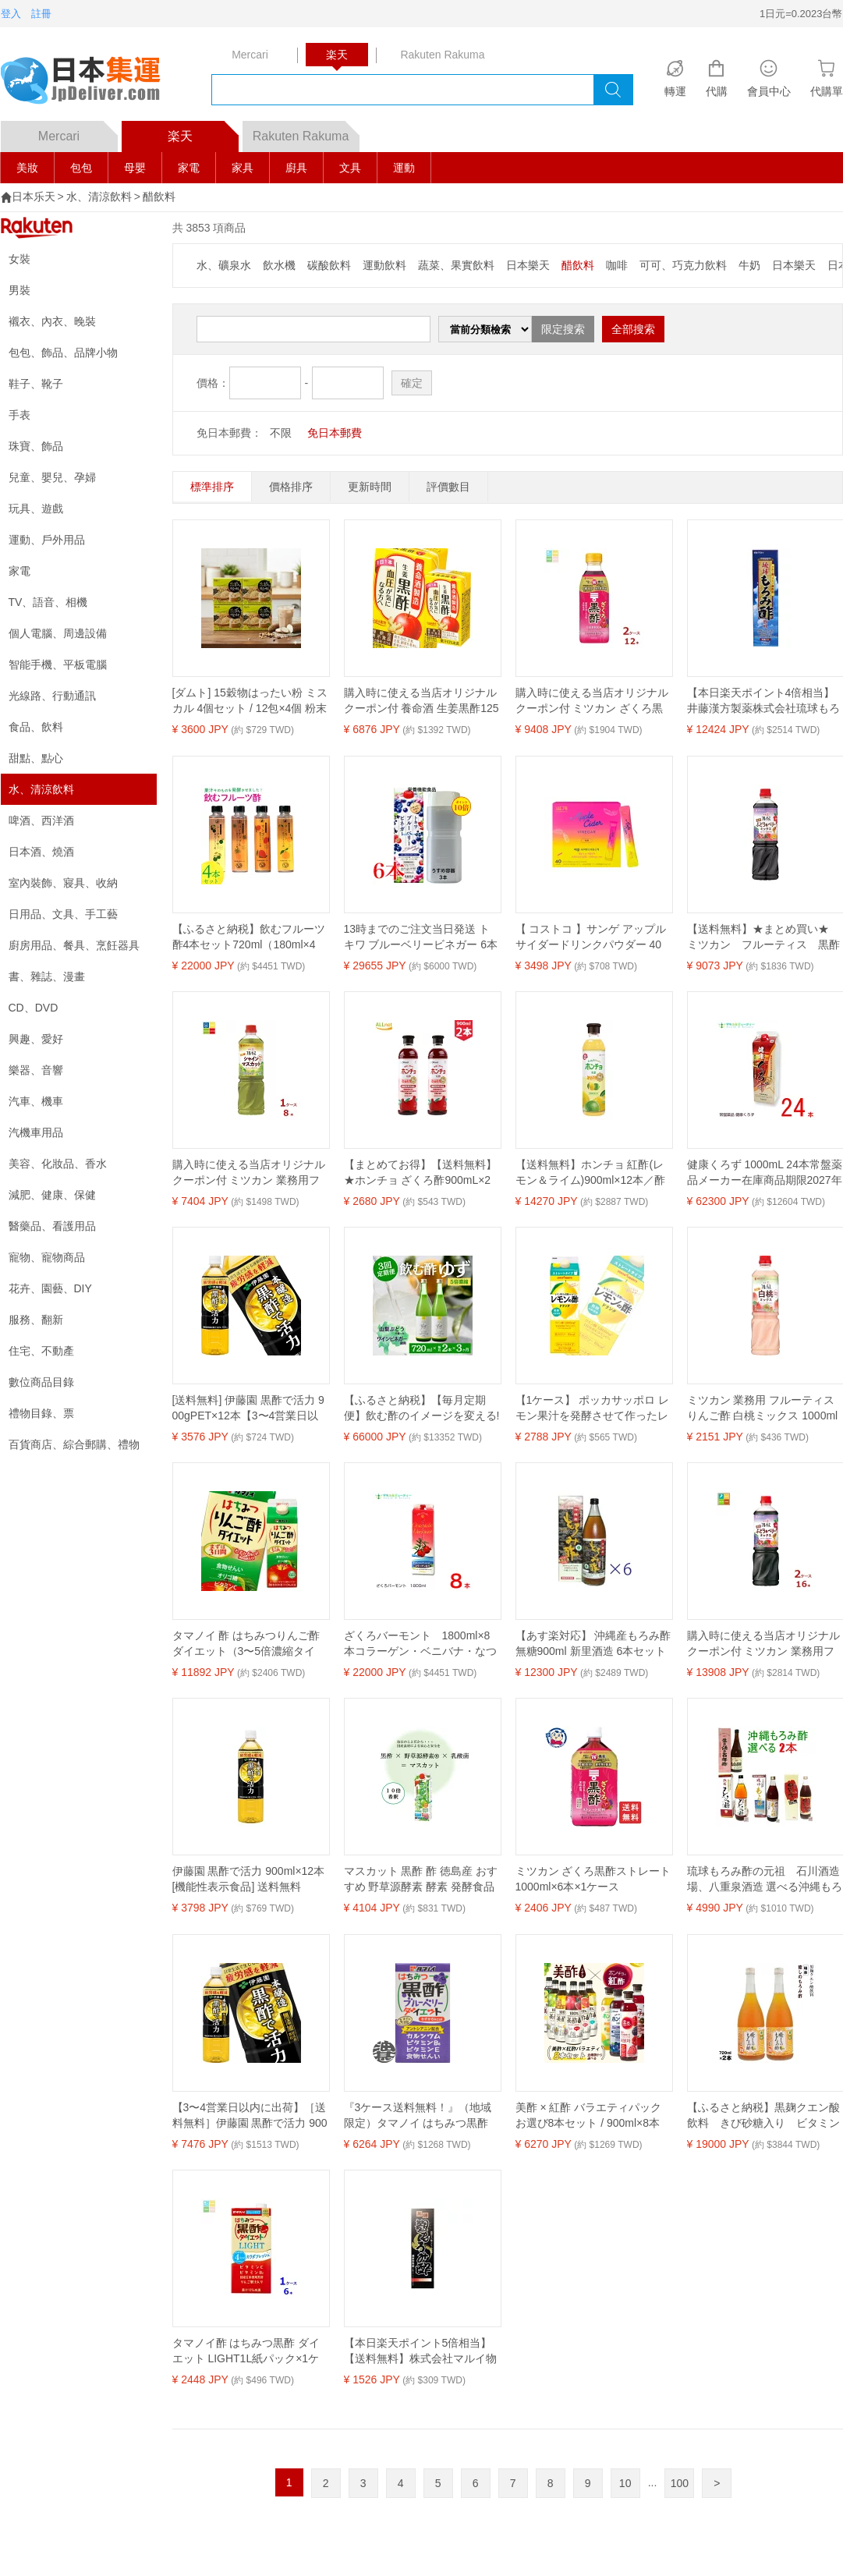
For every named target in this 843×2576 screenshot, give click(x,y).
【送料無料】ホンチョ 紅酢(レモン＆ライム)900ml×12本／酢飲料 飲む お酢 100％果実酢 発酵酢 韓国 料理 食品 (590, 1173)
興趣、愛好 (36, 1039)
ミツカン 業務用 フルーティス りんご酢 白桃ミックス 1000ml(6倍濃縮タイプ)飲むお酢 (762, 1408)
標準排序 (212, 486)
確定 (412, 383)
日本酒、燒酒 (41, 851)
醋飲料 (159, 196)
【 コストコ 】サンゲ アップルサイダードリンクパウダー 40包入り (591, 937)
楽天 (203, 132)
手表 (19, 415)
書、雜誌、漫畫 (47, 976)
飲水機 (279, 265)
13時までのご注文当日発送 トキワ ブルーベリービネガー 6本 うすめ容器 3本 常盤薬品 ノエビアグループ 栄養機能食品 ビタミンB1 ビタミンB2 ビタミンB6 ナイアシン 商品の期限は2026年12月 (421, 937)
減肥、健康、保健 (52, 1195)
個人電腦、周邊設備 (58, 633)
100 (680, 2483)
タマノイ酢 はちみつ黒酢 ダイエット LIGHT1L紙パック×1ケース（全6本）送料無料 (246, 2351)
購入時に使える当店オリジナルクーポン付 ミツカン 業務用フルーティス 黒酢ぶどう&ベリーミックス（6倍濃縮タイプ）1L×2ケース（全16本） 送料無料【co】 (765, 1644)
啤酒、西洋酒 (41, 820)
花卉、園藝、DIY (50, 1288)
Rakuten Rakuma (306, 132)
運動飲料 (384, 265)
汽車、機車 (36, 1101)
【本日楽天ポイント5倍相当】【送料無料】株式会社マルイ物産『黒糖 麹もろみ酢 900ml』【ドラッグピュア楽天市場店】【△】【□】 (420, 2351)
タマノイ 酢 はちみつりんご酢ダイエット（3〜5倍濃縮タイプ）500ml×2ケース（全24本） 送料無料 (248, 1644)
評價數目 (448, 486)
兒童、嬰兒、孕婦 (52, 477)
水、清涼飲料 (99, 196)
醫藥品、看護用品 (52, 1226)
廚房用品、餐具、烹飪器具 (74, 945)
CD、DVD (33, 1007)
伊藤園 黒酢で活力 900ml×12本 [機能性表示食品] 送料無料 (248, 1879)
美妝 (27, 167)
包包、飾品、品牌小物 (63, 352)
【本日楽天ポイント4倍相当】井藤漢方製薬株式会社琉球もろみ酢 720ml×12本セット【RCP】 (763, 701)
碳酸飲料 (329, 265)
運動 (404, 167)
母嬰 (135, 167)
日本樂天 (528, 265)
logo (90, 82)
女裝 (19, 259)
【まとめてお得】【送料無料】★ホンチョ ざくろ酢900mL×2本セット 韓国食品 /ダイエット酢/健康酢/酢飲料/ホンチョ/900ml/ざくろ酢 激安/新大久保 (421, 1173)
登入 (11, 13)
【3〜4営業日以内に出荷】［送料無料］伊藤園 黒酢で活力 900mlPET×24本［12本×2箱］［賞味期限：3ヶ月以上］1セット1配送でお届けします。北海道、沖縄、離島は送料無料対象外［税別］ (250, 2116)
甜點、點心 (36, 758)
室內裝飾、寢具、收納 (63, 883)
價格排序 (291, 486)
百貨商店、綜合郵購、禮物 (74, 1444)
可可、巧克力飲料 (683, 265)
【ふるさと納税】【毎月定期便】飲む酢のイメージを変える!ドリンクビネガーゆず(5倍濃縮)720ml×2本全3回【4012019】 (422, 1408)
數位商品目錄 (41, 1382)
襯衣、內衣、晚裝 (52, 321)
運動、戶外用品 (47, 539)
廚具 (296, 167)
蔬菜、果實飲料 (456, 265)
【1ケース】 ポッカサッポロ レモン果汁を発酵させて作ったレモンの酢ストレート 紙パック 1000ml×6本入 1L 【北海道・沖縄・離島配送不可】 (592, 1408)
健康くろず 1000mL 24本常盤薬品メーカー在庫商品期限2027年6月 (764, 1173)
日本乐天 (33, 196)
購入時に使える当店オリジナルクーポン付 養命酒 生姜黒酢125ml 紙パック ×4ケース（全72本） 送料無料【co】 (421, 701)
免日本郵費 (334, 433)
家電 (189, 167)
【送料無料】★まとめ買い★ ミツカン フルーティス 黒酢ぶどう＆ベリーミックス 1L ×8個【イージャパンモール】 (764, 937)
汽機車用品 (36, 1132)
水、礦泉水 (224, 265)
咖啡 (617, 265)
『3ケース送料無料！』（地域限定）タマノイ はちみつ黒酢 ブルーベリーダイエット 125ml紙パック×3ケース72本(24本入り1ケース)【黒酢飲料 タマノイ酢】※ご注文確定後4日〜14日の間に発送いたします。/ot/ (421, 2116)
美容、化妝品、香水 (58, 1163)
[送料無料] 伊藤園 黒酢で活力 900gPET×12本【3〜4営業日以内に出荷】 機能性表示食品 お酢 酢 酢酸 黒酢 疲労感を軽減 (248, 1408)
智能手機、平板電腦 (58, 664)
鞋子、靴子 (36, 383)
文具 (350, 167)
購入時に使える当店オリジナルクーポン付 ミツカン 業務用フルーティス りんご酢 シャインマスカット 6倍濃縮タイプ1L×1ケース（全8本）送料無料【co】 (249, 1173)
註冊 (41, 13)
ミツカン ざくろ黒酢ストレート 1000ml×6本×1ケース (593, 1879)
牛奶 (749, 265)
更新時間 (369, 486)
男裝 (19, 290)
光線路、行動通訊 (52, 695)
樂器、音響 (36, 1070)
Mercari (78, 132)
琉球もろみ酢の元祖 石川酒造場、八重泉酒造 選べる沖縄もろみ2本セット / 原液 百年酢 (765, 1879)
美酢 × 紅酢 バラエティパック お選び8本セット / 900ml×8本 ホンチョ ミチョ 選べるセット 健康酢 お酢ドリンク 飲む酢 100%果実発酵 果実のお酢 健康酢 (591, 2116)
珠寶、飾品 (36, 446)
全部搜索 (633, 329)
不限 (281, 433)
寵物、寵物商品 (47, 1257)
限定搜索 (563, 329)
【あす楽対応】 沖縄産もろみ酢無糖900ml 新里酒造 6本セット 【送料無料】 (593, 1644)
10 (625, 2483)
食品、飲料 (36, 727)
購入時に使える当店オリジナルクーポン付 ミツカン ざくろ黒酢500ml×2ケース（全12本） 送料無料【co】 (593, 701)
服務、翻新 (36, 1319)
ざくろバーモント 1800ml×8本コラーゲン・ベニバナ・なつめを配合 (420, 1644)
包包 (81, 167)
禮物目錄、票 (41, 1413)
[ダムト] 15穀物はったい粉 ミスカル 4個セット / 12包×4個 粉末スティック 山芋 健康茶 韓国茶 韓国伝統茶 (250, 701)
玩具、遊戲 (36, 508)
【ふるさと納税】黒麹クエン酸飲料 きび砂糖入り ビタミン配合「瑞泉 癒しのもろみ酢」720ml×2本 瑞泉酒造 (763, 2116)
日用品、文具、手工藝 (63, 914)
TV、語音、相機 (48, 602)
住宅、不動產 (41, 1351)
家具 (242, 167)
